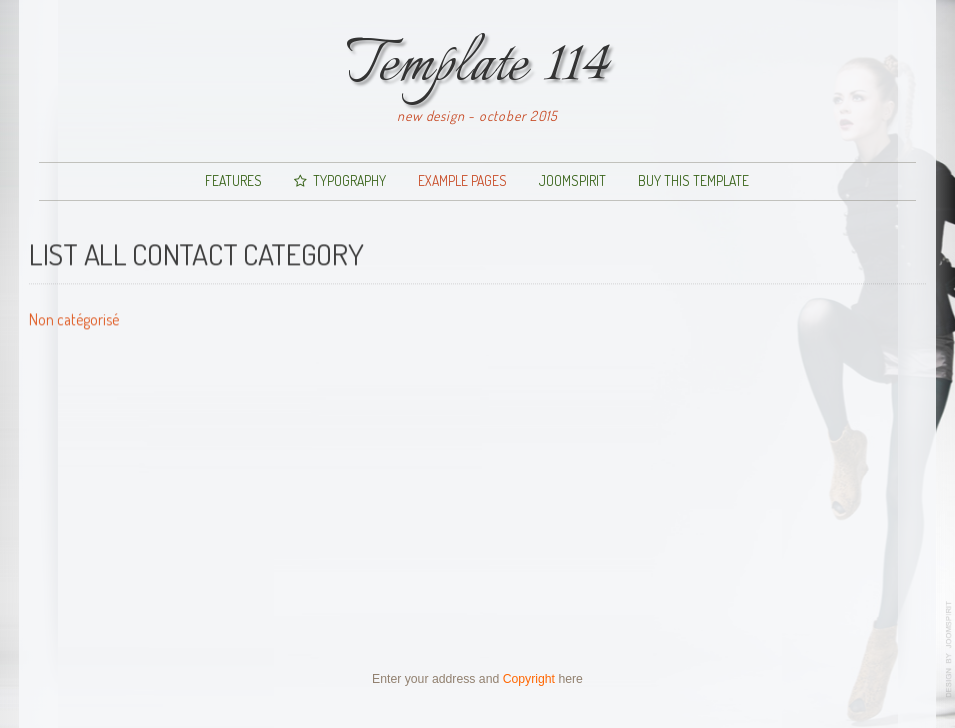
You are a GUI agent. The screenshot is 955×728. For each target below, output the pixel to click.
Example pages (462, 180)
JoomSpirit (572, 180)
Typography (349, 180)
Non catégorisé (74, 318)
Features (233, 180)
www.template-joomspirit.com (950, 649)
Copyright (529, 679)
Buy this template (693, 180)
